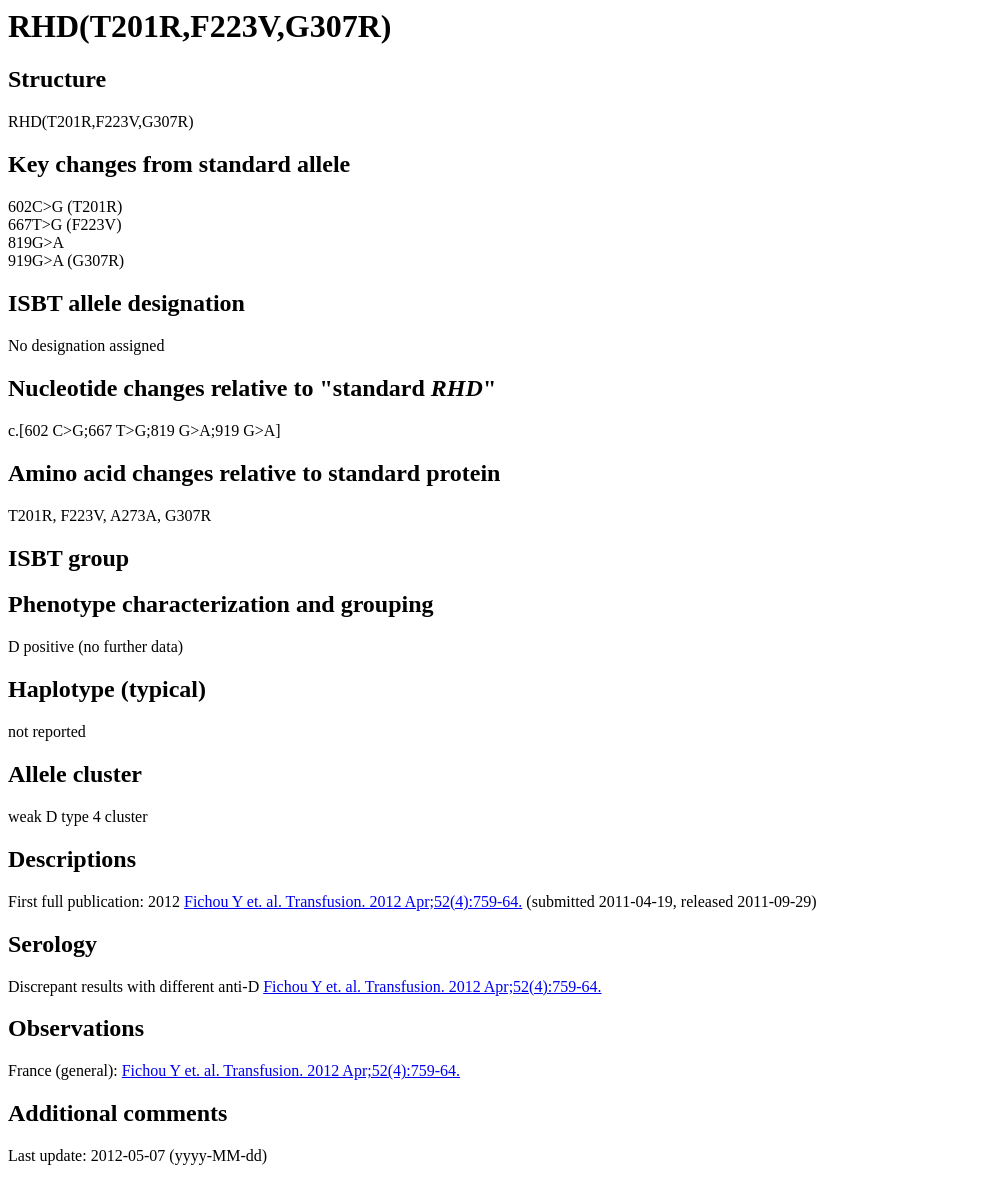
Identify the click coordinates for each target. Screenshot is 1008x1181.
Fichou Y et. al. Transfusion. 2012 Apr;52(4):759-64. (353, 901)
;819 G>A (178, 430)
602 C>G (53, 430)
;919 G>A (243, 430)
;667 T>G (115, 430)
